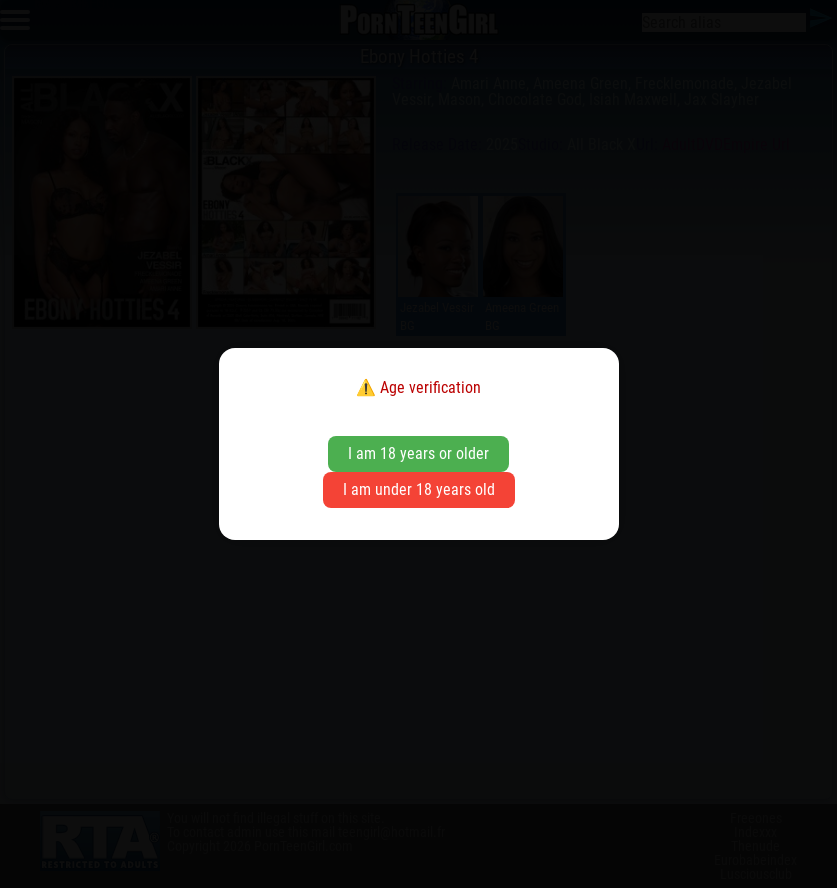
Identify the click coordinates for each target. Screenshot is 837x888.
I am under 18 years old (419, 489)
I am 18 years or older (418, 453)
